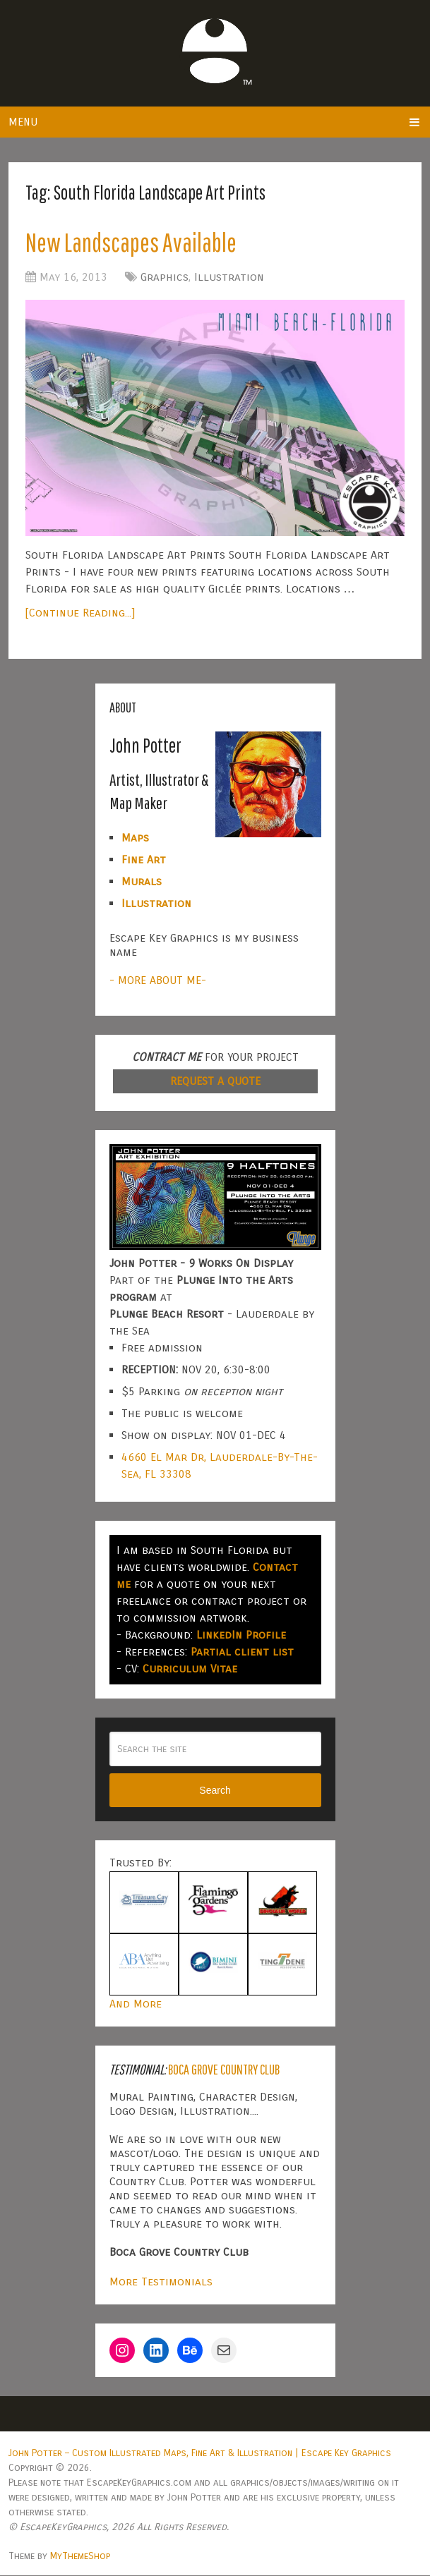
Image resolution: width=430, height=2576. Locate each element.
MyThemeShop (80, 2557)
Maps (135, 838)
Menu (22, 121)
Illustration (229, 278)
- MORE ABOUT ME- (157, 981)
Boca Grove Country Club (224, 2070)
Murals (141, 882)
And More (135, 2004)
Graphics (165, 278)
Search (214, 1791)
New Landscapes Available (134, 242)
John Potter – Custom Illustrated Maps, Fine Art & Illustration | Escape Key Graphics (199, 2454)
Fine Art (143, 860)
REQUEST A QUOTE (215, 1081)
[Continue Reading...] (80, 614)
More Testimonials (161, 2282)
